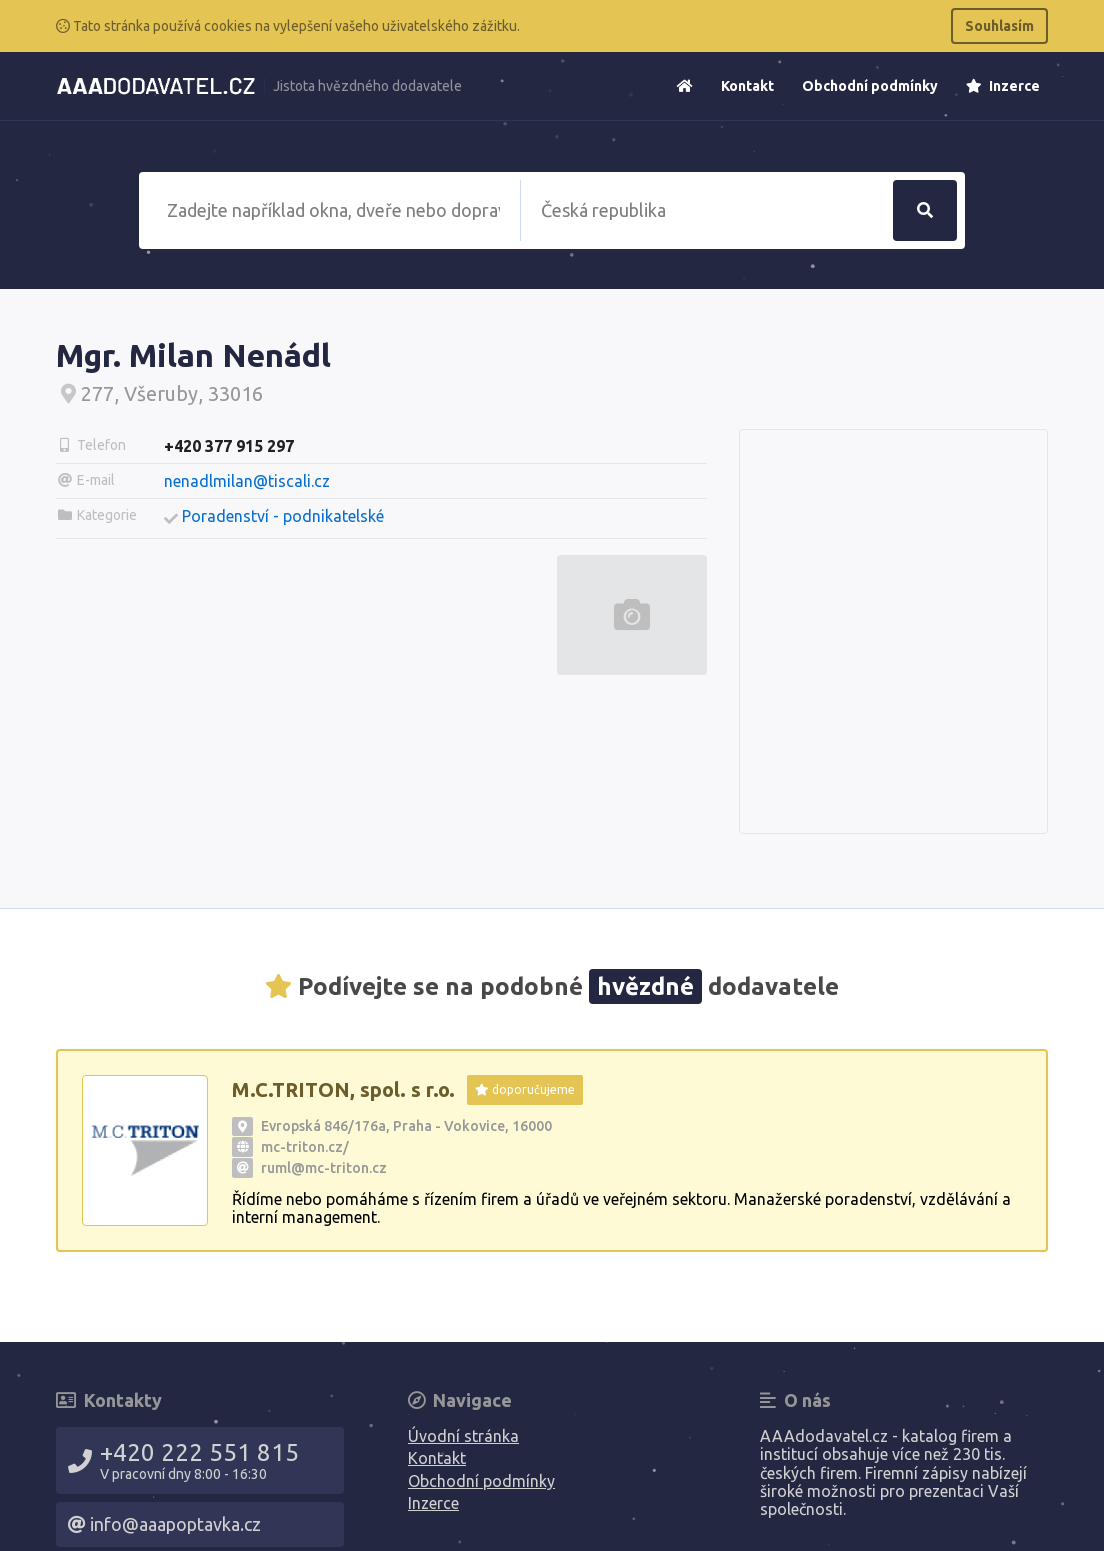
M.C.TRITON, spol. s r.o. (343, 1089)
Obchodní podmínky (870, 86)
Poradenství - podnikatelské (283, 516)
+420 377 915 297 (229, 446)
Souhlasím (999, 26)
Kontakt (747, 86)
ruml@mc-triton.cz (324, 1168)
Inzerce (1003, 86)
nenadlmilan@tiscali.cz (247, 481)
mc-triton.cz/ (305, 1147)
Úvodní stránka (463, 1436)
